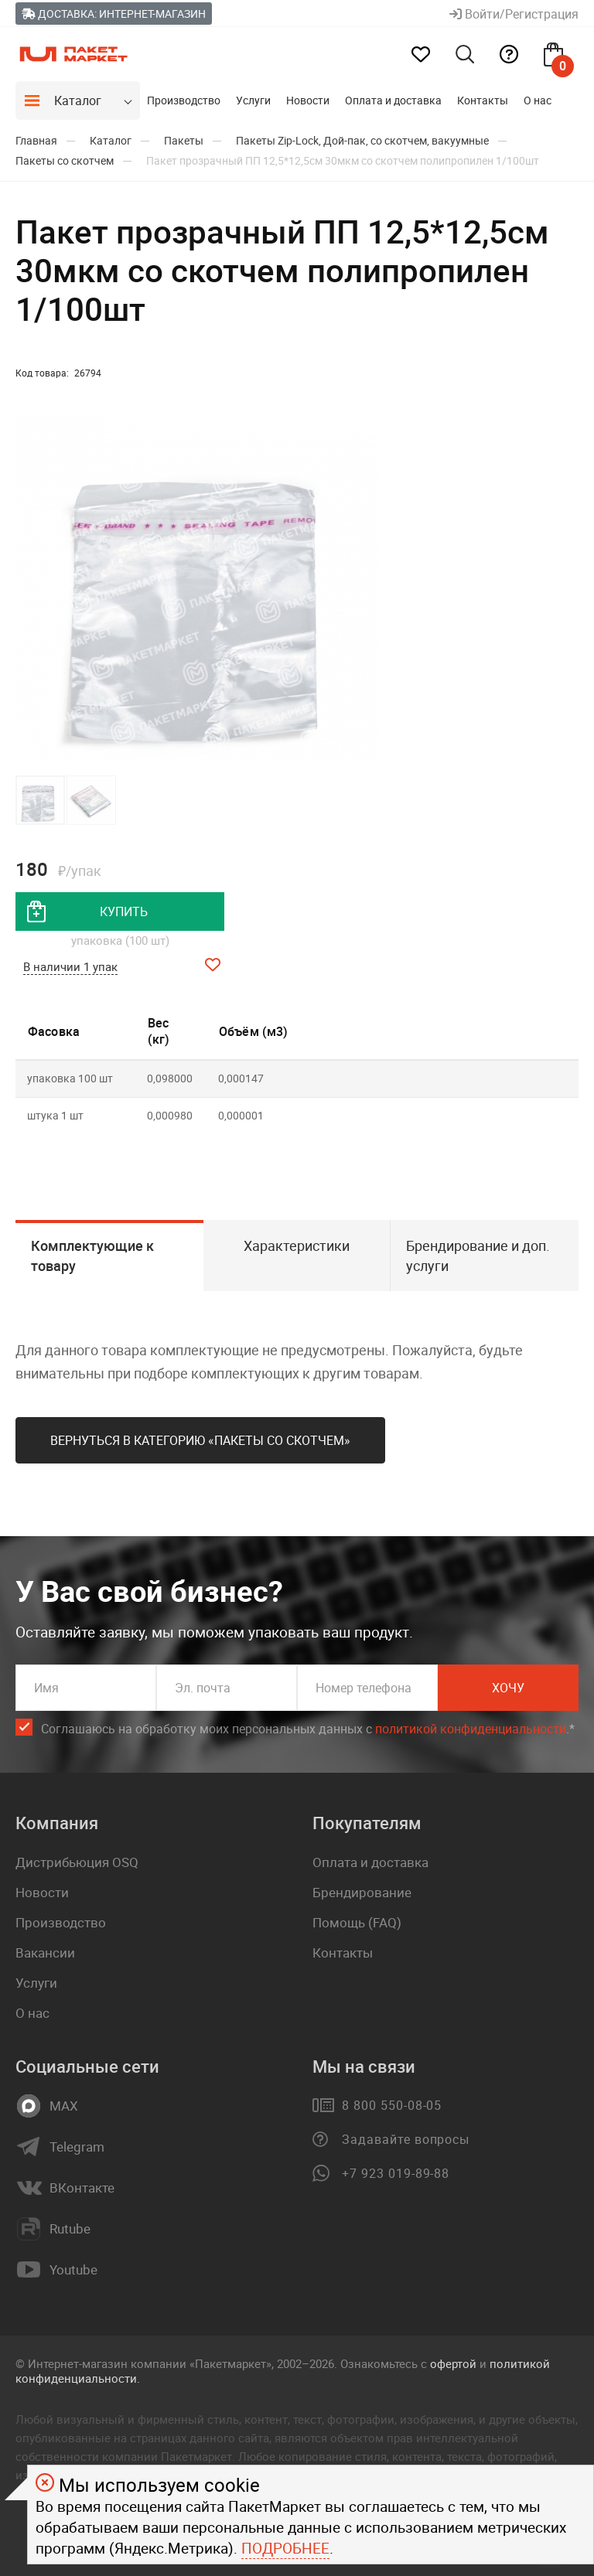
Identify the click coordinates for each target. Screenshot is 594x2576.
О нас (537, 100)
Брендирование (361, 1892)
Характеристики (297, 1245)
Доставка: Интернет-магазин (114, 13)
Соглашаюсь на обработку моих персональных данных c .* (308, 1729)
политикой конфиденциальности (470, 1728)
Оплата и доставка (393, 100)
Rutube (70, 2228)
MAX (64, 2105)
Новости (307, 100)
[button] (365, 588)
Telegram (77, 2146)
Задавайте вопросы (405, 2139)
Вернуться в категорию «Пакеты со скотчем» (200, 1440)
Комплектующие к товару (92, 1255)
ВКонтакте (82, 2187)
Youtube (73, 2269)
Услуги (253, 100)
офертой (453, 2363)
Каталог (77, 100)
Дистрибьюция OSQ (76, 1862)
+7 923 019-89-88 (395, 2173)
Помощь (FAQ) (356, 1922)
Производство (183, 100)
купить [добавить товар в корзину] (124, 911)
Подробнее (285, 2548)
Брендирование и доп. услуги (478, 1255)
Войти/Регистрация (514, 14)
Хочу (508, 1687)
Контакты (482, 100)
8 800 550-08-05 (392, 2105)
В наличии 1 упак (70, 966)
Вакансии (45, 1952)
